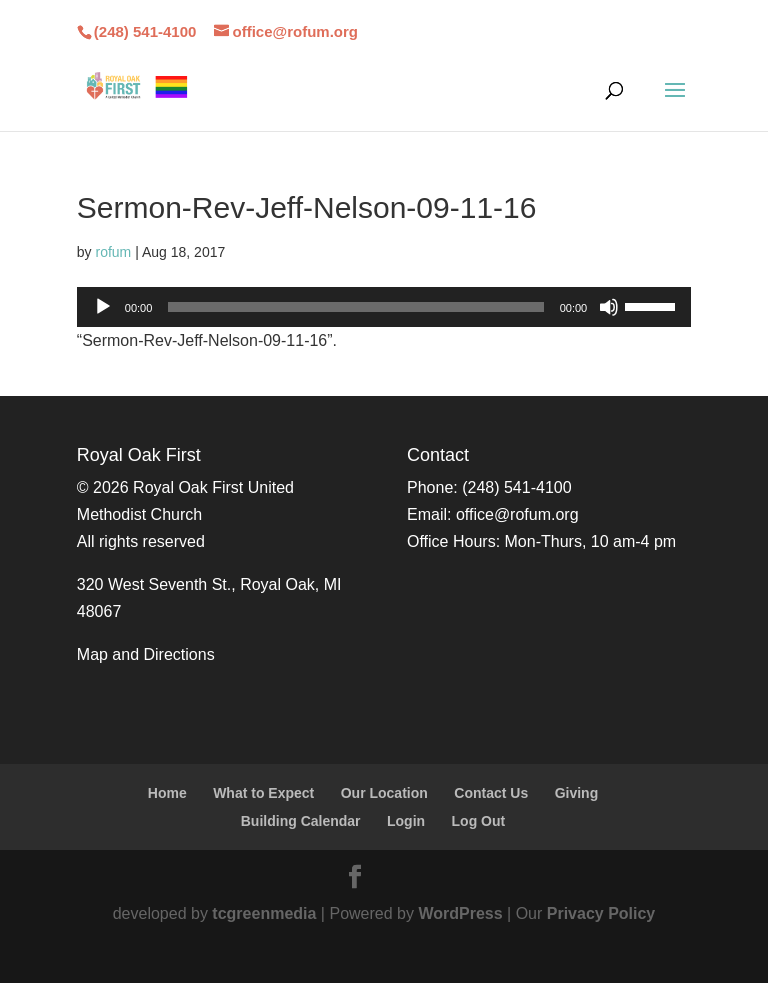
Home (167, 793)
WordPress (460, 913)
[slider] (355, 307)
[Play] (103, 307)
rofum (113, 252)
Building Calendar (301, 821)
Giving (577, 793)
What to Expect (263, 793)
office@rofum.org (517, 514)
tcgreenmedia (264, 913)
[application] (384, 307)
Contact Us (491, 793)
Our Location (384, 793)
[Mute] (609, 307)
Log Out (479, 821)
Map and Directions (146, 654)
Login (406, 821)
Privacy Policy (601, 913)
